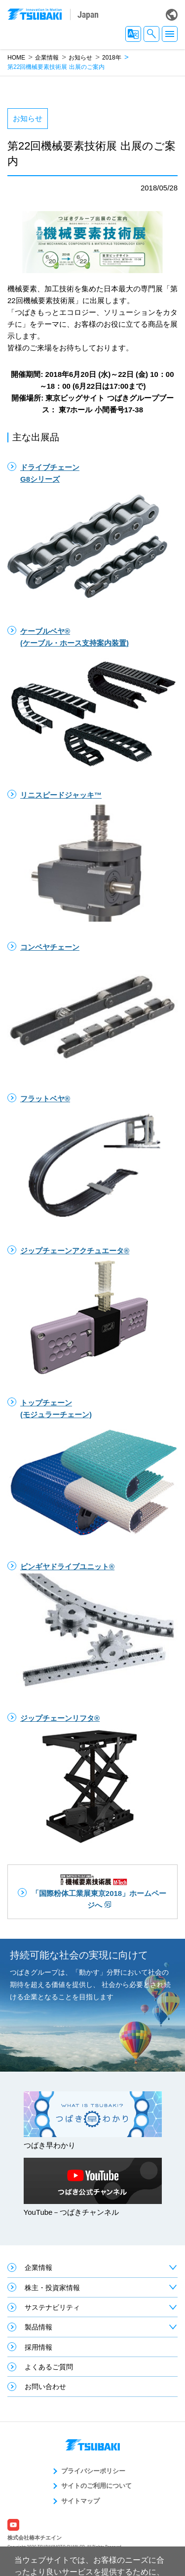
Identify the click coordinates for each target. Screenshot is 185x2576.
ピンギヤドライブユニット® (67, 1566)
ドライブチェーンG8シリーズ (49, 473)
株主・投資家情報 (52, 2288)
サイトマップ (80, 2501)
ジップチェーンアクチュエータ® (74, 1250)
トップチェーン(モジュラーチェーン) (56, 1408)
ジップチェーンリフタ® (60, 1718)
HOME (16, 57)
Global (172, 15)
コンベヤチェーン (49, 947)
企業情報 (47, 57)
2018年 (111, 57)
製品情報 (38, 2327)
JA (133, 34)
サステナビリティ (52, 2307)
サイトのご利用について (96, 2485)
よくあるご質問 (49, 2367)
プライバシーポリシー (93, 2471)
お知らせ (80, 57)
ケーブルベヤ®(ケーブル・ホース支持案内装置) (74, 637)
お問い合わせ (45, 2386)
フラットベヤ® (45, 1098)
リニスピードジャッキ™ (61, 795)
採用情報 (38, 2347)
